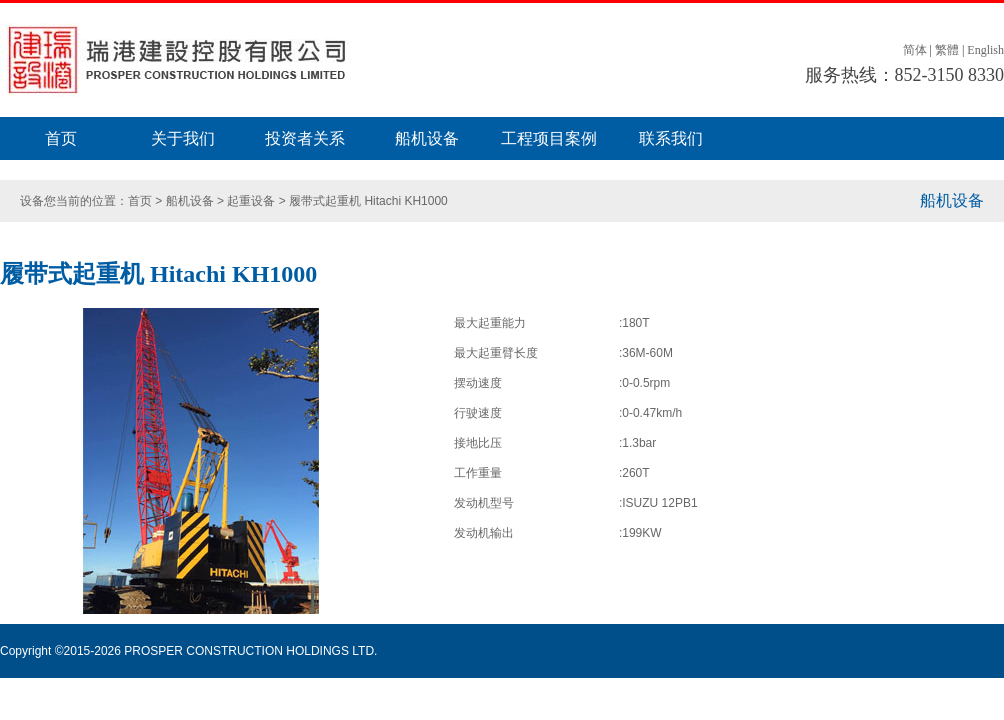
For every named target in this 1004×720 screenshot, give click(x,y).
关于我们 (183, 138)
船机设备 (427, 138)
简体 (915, 50)
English (985, 50)
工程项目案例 (549, 138)
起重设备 (251, 201)
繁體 (947, 50)
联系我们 (671, 138)
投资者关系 (305, 138)
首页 (61, 138)
